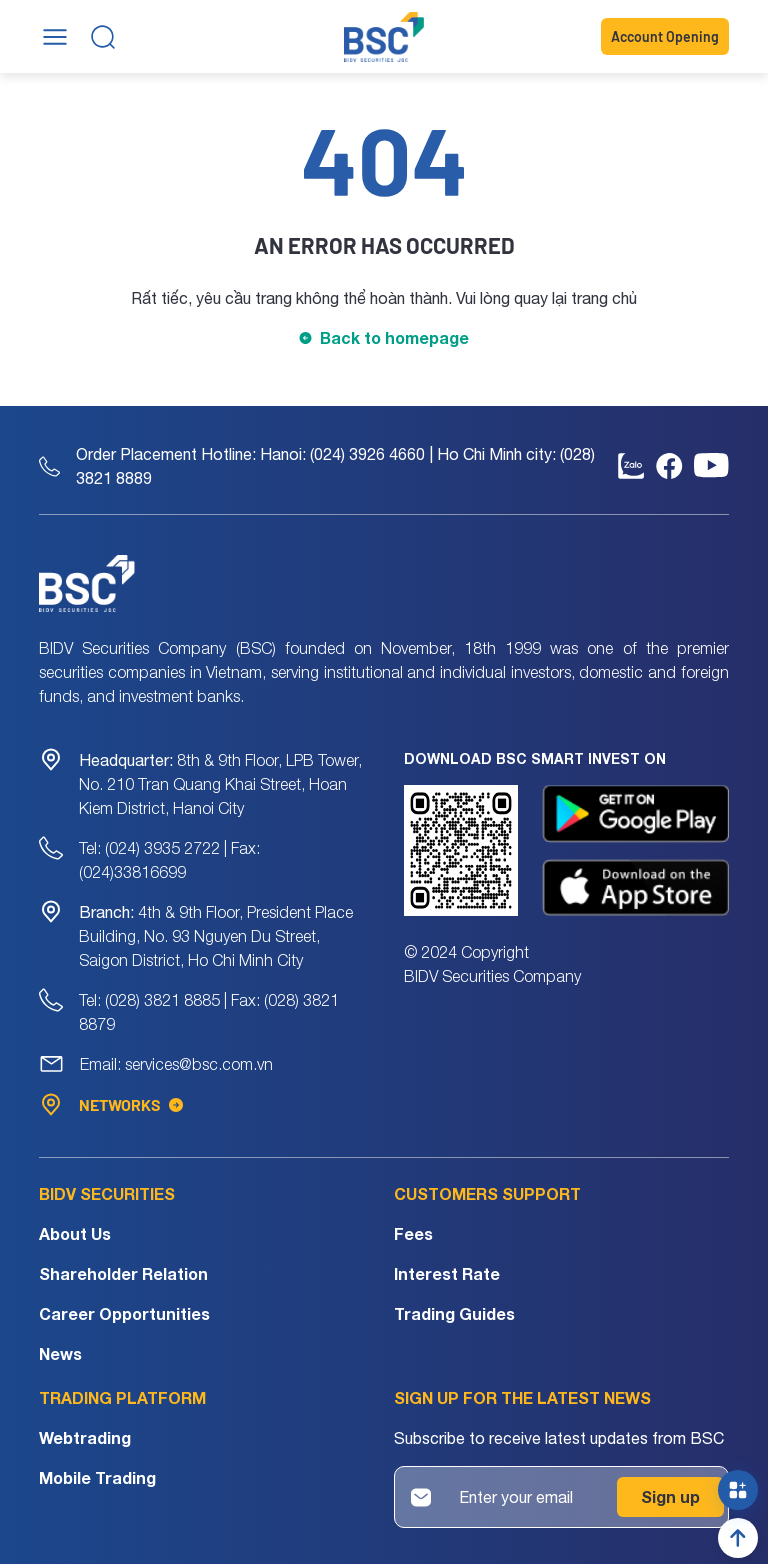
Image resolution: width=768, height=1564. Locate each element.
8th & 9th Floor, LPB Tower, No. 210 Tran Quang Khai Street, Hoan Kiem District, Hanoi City (220, 784)
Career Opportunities (124, 1313)
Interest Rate (447, 1273)
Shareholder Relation (123, 1273)
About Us (75, 1233)
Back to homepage (394, 337)
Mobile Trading (97, 1477)
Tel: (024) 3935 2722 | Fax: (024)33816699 (169, 860)
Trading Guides (454, 1313)
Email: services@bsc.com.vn (176, 1064)
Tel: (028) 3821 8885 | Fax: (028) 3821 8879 (209, 1012)
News (60, 1353)
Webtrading (85, 1437)
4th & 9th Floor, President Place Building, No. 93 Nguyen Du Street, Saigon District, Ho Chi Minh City (216, 936)
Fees (413, 1233)
